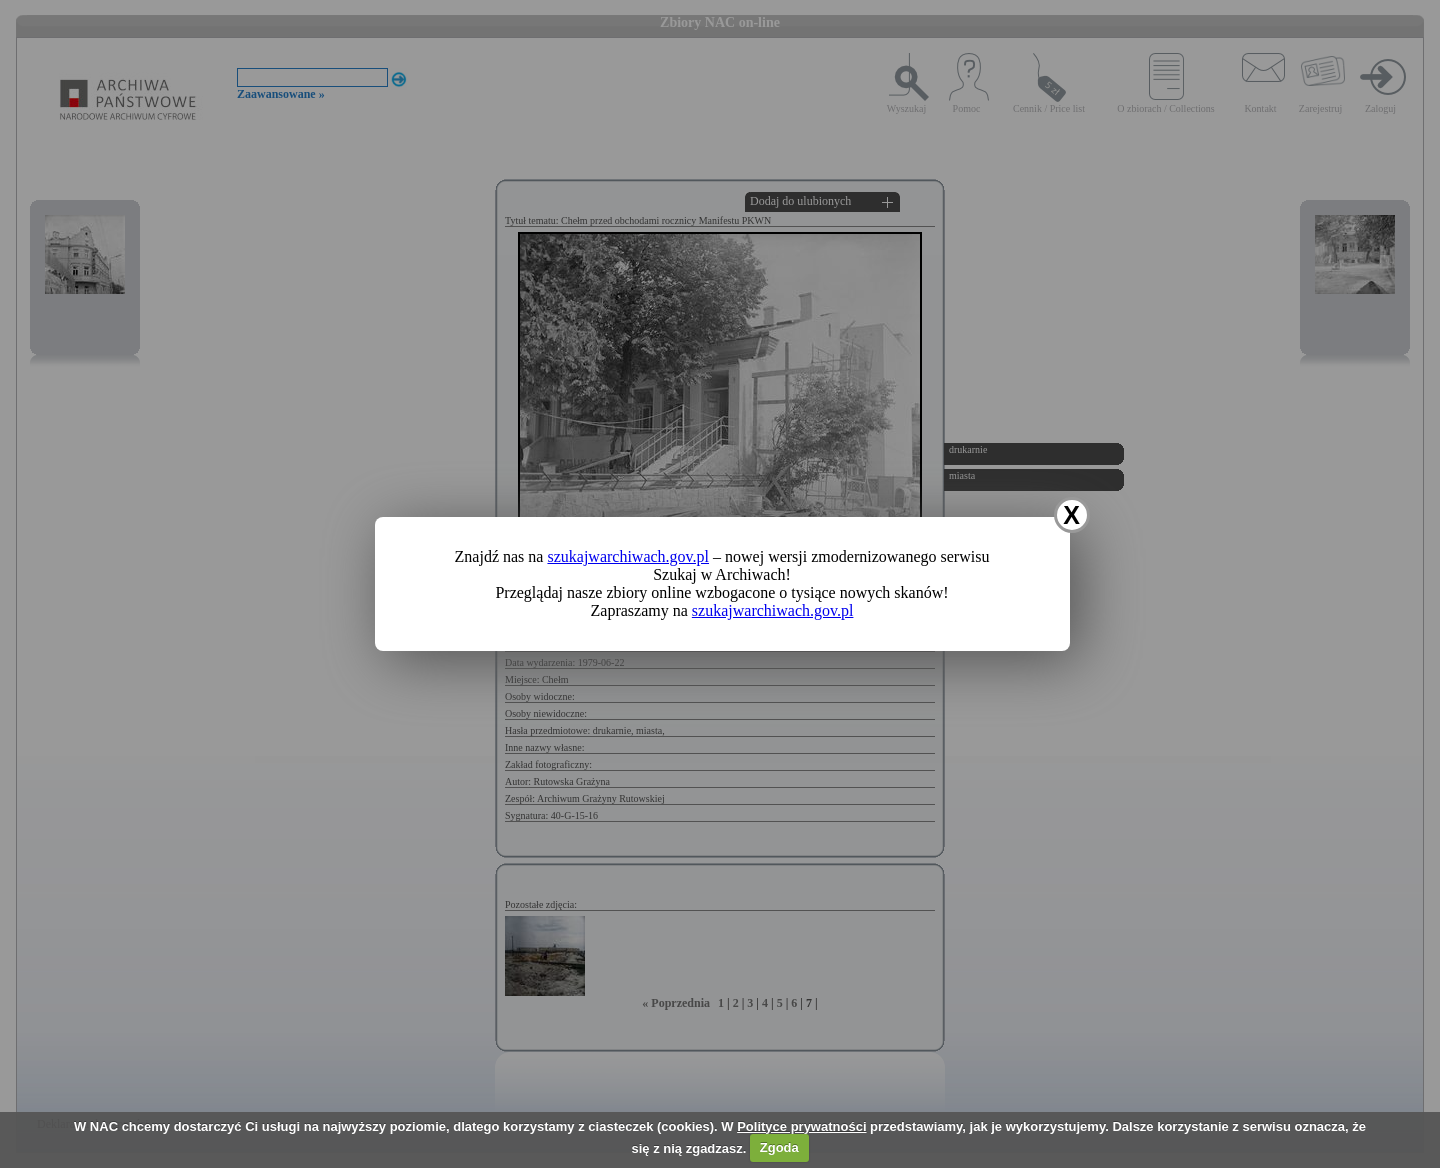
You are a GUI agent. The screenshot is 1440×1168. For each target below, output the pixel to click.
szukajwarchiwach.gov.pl (628, 556)
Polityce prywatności (801, 1126)
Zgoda (779, 1147)
